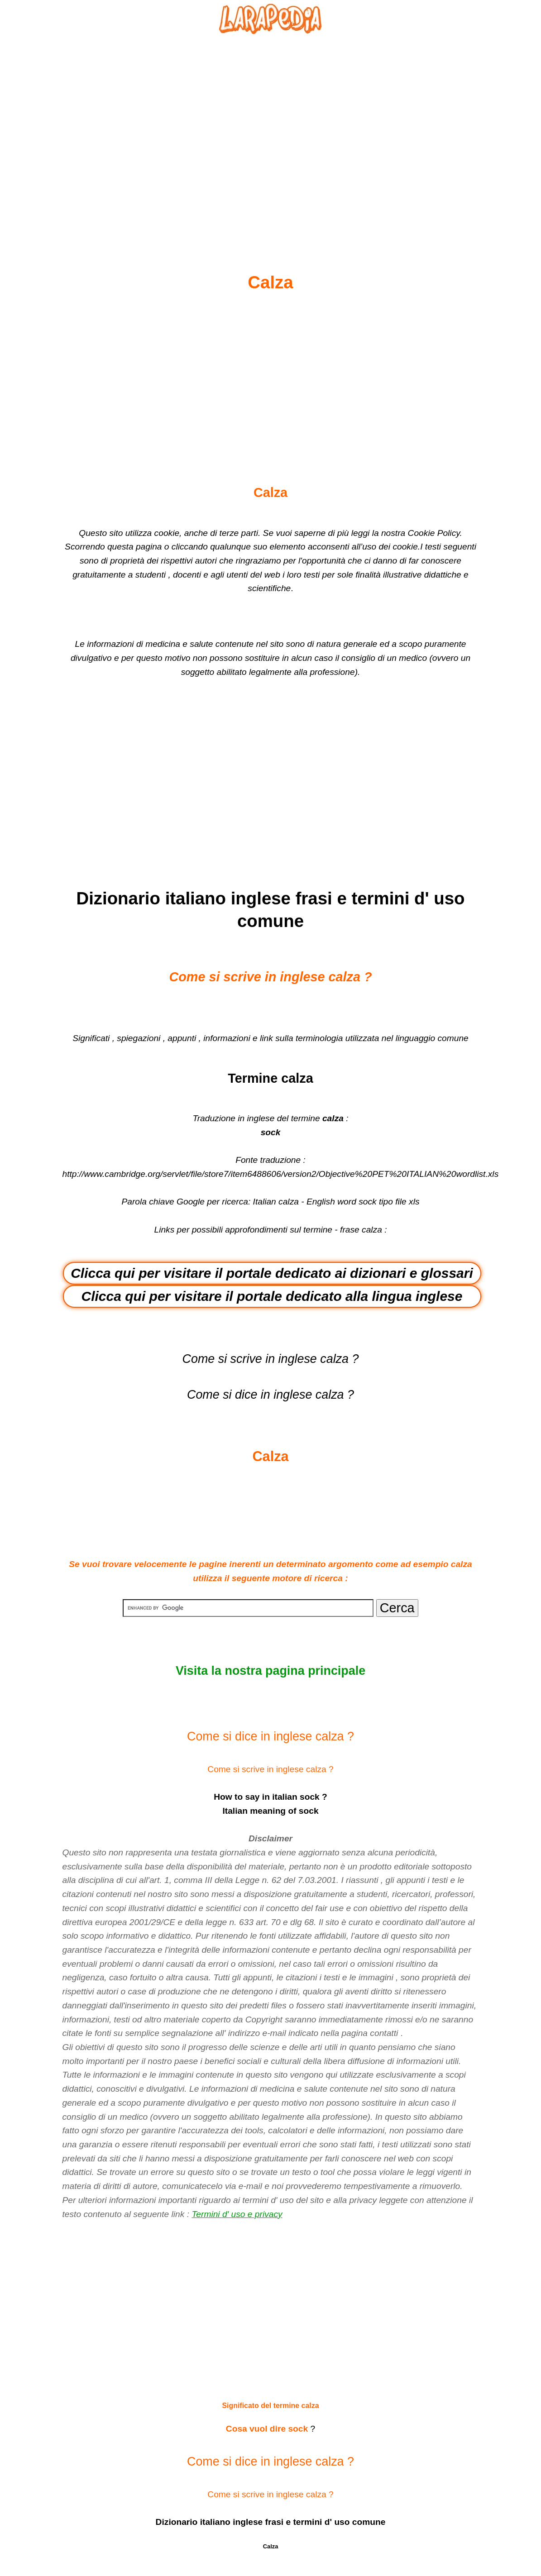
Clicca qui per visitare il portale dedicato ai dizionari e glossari (272, 1273)
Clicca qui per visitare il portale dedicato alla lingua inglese (272, 1296)
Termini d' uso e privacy (237, 2214)
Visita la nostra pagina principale (270, 1671)
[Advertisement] (270, 131)
